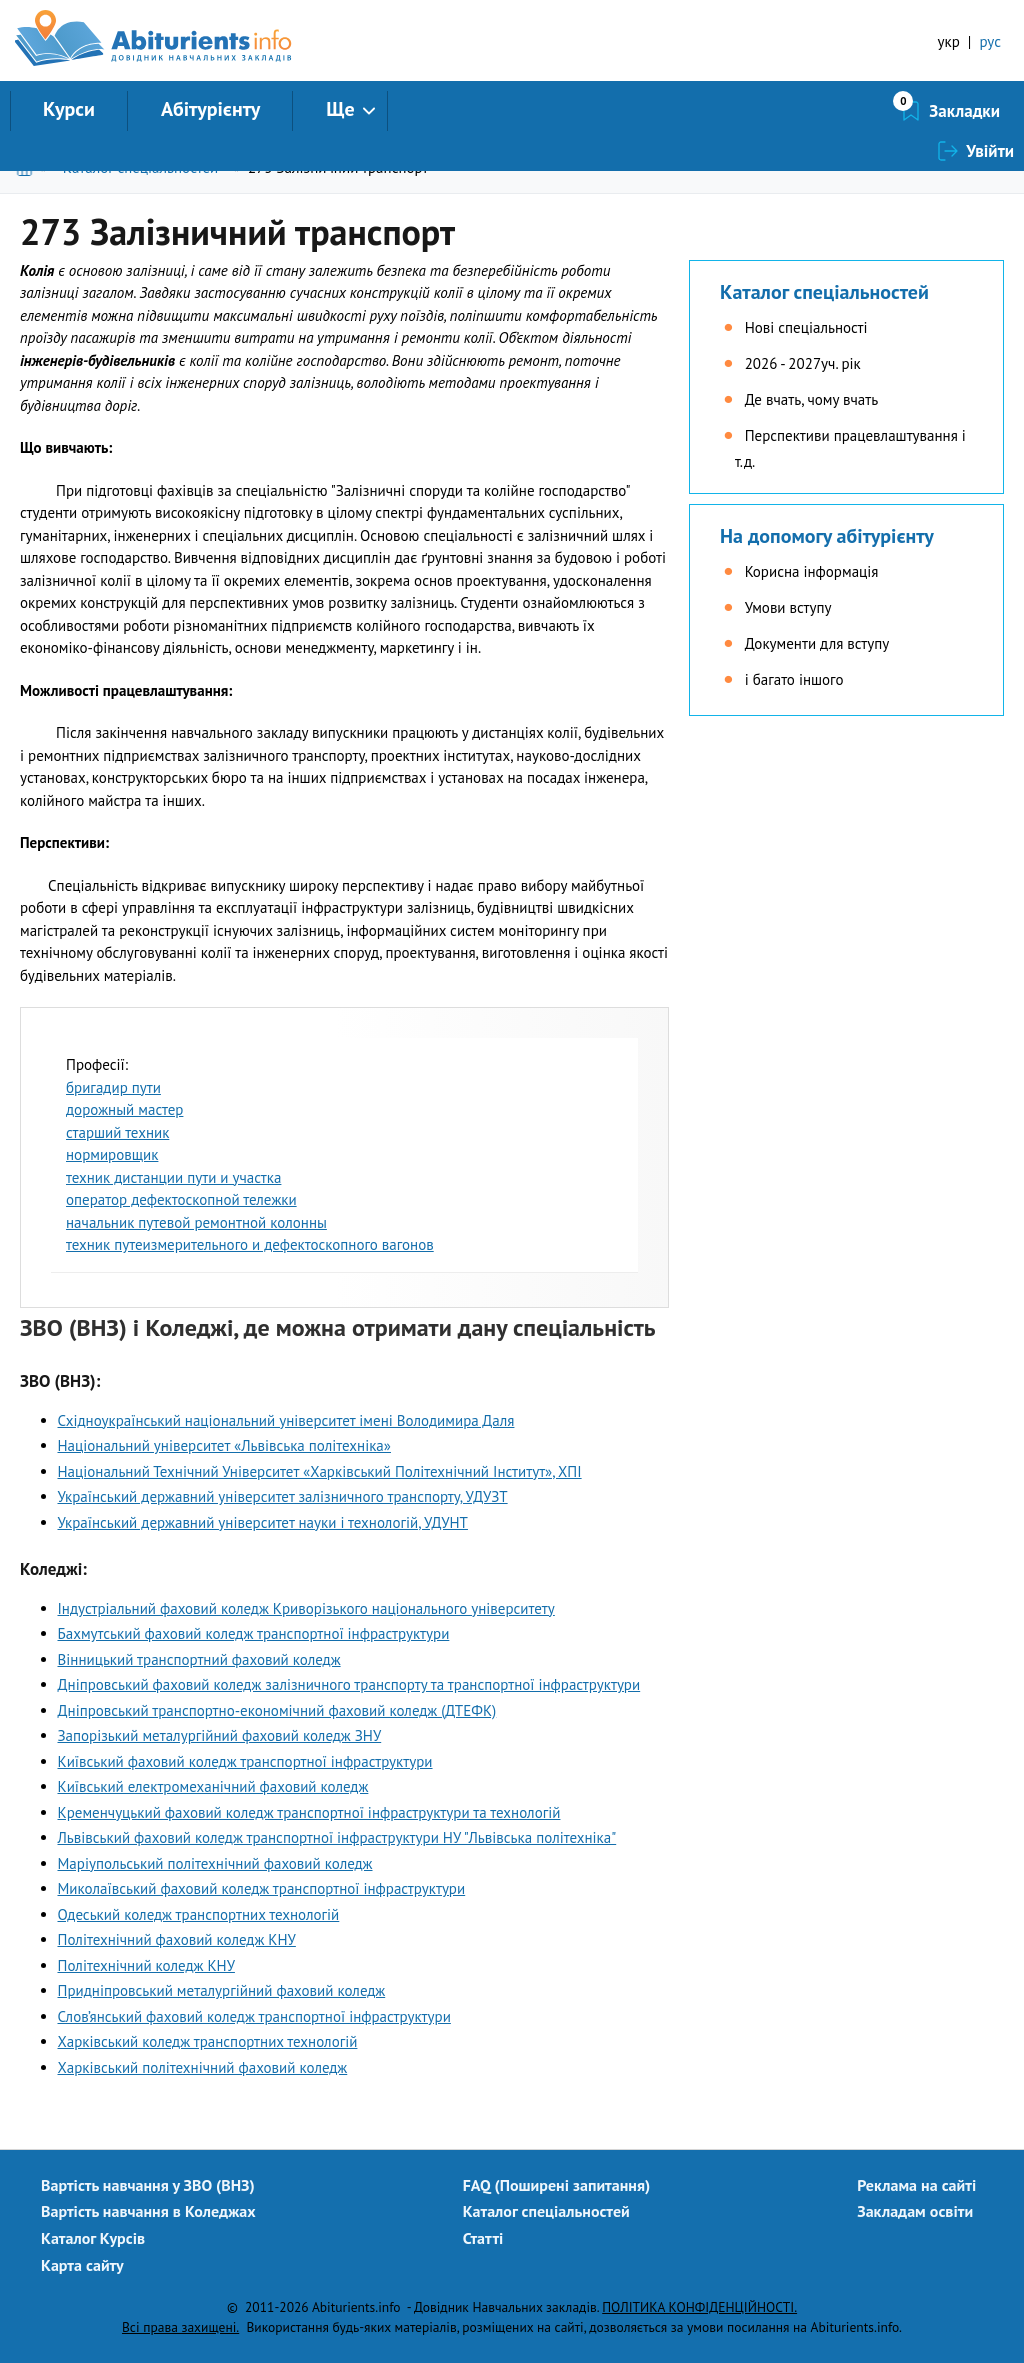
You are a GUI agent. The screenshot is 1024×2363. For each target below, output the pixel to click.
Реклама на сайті (916, 2185)
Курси (69, 109)
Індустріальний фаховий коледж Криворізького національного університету (306, 1608)
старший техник (117, 1132)
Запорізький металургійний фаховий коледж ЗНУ (220, 1735)
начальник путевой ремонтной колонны (196, 1222)
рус (990, 41)
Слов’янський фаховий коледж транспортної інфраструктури (254, 2016)
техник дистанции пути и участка (173, 1177)
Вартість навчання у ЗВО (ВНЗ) (148, 2185)
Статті (483, 2238)
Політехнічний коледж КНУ (146, 1965)
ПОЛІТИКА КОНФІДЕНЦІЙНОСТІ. (699, 2307)
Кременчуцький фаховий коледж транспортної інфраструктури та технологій (309, 1812)
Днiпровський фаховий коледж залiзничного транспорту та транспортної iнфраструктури (349, 1684)
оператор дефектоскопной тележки (181, 1199)
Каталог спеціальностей (140, 167)
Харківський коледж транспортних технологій (208, 2041)
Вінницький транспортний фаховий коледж (199, 1659)
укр (949, 41)
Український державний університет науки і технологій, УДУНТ (263, 1522)
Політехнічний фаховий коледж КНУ (177, 1939)
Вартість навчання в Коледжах (148, 2211)
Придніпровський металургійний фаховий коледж (222, 1990)
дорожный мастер (124, 1109)
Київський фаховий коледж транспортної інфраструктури (245, 1761)
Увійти (990, 111)
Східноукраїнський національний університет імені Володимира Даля (286, 1420)
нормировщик (112, 1154)
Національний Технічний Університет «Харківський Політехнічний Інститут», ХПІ (320, 1471)
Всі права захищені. (180, 2327)
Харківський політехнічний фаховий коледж (203, 2067)
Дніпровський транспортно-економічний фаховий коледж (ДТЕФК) (277, 1710)
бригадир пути (113, 1087)
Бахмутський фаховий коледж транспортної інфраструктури (254, 1633)
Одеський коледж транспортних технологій (199, 1914)
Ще (340, 109)
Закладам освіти (915, 2211)
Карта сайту (82, 2265)
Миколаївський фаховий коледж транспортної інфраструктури (262, 1888)
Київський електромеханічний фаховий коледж (213, 1786)
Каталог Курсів (93, 2238)
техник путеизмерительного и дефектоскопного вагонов (250, 1244)
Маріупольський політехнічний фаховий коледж (215, 1863)
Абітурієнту (210, 109)
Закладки (858, 111)
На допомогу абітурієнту (827, 536)
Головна (28, 167)
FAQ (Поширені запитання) (557, 2185)
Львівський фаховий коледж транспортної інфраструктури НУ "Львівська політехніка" (337, 1837)
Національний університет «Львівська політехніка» (224, 1445)
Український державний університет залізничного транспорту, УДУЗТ (283, 1496)
